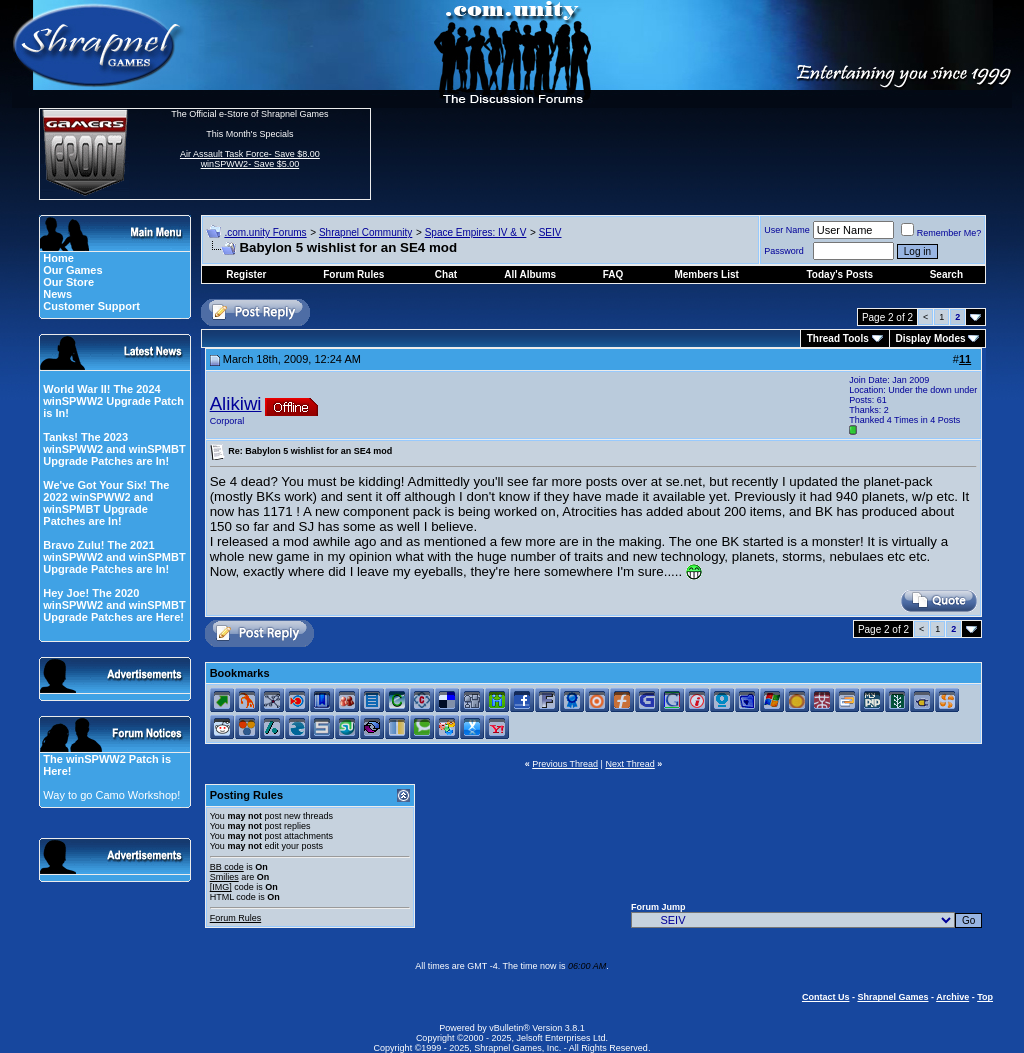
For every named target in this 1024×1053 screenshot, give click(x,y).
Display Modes (931, 338)
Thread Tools (838, 338)
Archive (952, 997)
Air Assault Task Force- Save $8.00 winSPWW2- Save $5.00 (250, 159)
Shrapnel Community (365, 232)
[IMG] (221, 887)
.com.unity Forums (265, 232)
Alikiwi (236, 403)
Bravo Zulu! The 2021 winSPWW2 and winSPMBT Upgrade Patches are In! (114, 557)
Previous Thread (565, 764)
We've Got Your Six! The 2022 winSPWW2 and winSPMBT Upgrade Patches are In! (106, 503)
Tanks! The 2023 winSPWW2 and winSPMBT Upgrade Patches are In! (114, 449)
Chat (446, 274)
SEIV (550, 232)
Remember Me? (941, 233)
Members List (706, 274)
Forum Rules (236, 918)
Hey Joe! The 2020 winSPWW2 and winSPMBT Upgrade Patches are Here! (114, 605)
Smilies (224, 877)
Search (946, 274)
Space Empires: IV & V (476, 232)
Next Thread (629, 764)
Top (985, 997)
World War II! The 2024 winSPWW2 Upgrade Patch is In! (113, 401)
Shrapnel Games (892, 997)
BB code (227, 867)
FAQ (613, 274)
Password (784, 251)
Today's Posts (840, 274)
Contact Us (826, 997)
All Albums (530, 274)
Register (246, 274)
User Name (787, 230)
